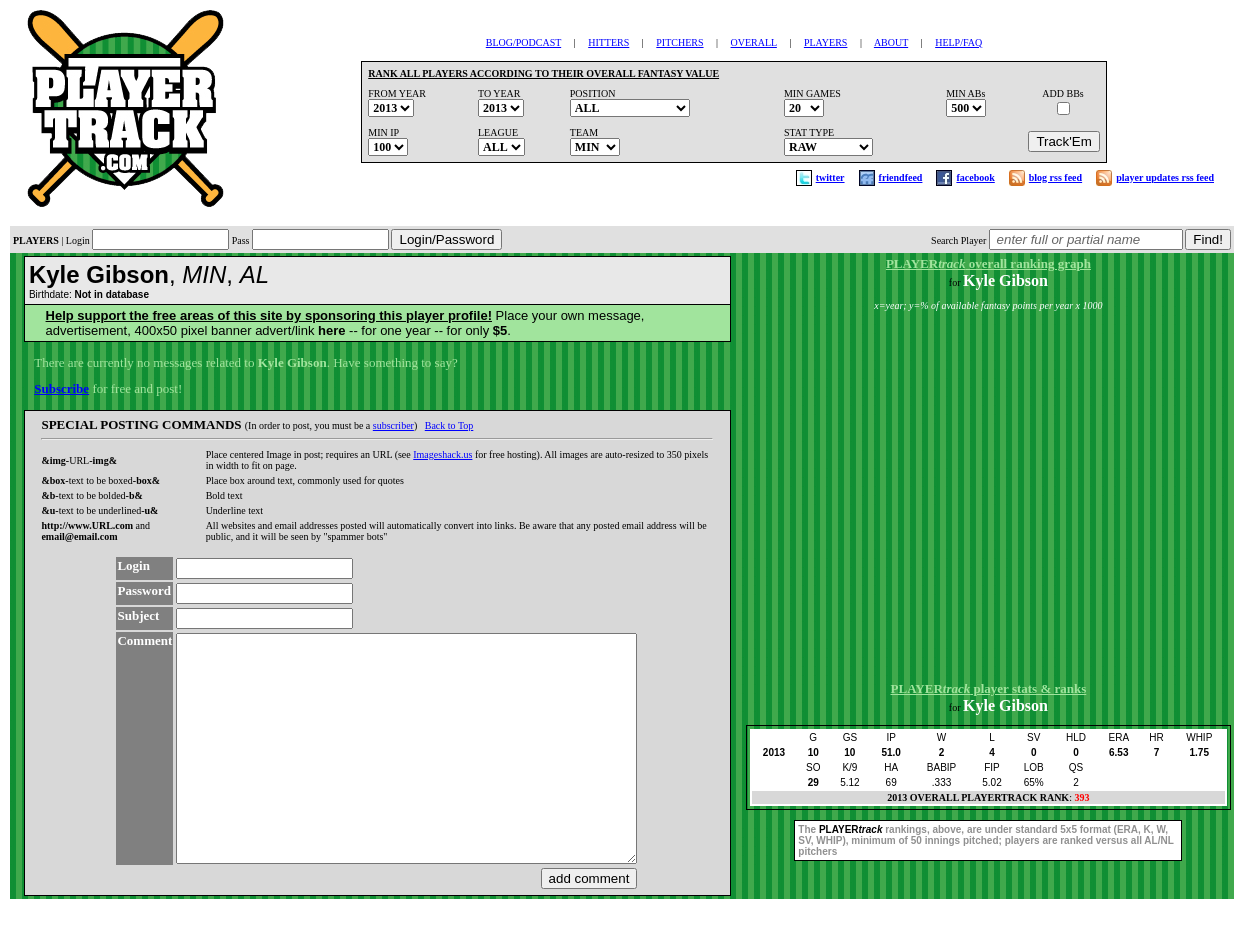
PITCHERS (679, 42)
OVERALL (754, 42)
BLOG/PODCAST (523, 42)
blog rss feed (1055, 177)
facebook (975, 177)
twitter (830, 177)
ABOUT (891, 42)
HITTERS (608, 42)
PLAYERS (826, 42)
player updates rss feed (1165, 177)
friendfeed (901, 177)
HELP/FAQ (958, 42)
